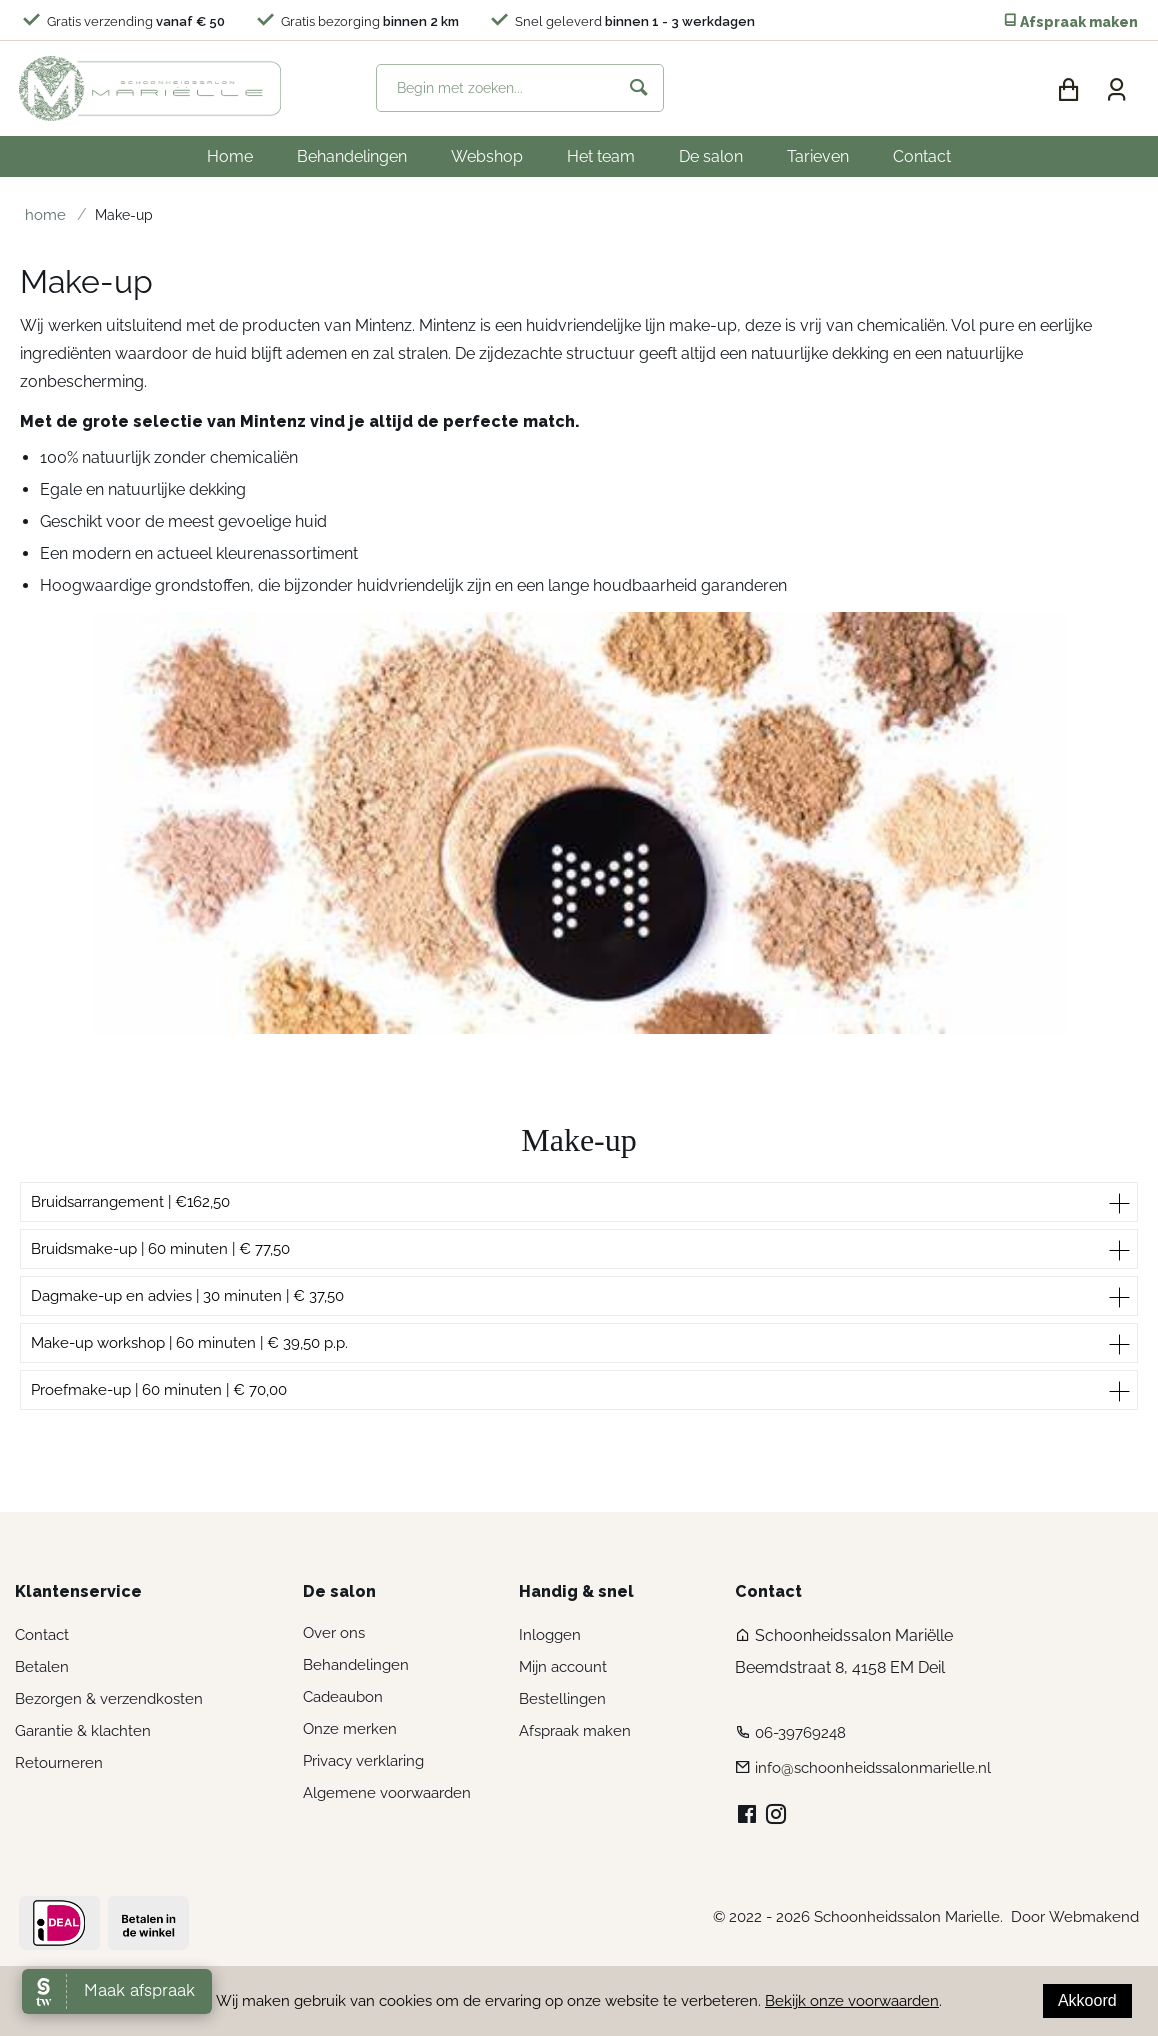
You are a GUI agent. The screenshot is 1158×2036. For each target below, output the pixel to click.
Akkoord (1087, 2000)
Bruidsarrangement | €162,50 (130, 1202)
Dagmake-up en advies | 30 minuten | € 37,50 (187, 1296)
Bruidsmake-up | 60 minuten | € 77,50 (160, 1249)
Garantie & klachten (83, 1731)
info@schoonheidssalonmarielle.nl (873, 1768)
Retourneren (59, 1763)
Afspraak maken (1070, 22)
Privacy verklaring (363, 1761)
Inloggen (550, 1635)
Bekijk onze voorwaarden (852, 2001)
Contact (922, 156)
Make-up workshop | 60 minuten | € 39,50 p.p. (189, 1343)
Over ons (334, 1633)
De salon (711, 156)
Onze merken (350, 1729)
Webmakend (1094, 1917)
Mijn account (563, 1667)
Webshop (487, 156)
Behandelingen (352, 156)
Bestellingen (562, 1699)
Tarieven (818, 156)
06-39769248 (800, 1733)
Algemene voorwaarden (387, 1793)
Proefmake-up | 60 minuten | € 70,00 (159, 1390)
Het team (601, 156)
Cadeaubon (343, 1697)
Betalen (42, 1667)
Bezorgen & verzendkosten (109, 1699)
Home (230, 156)
